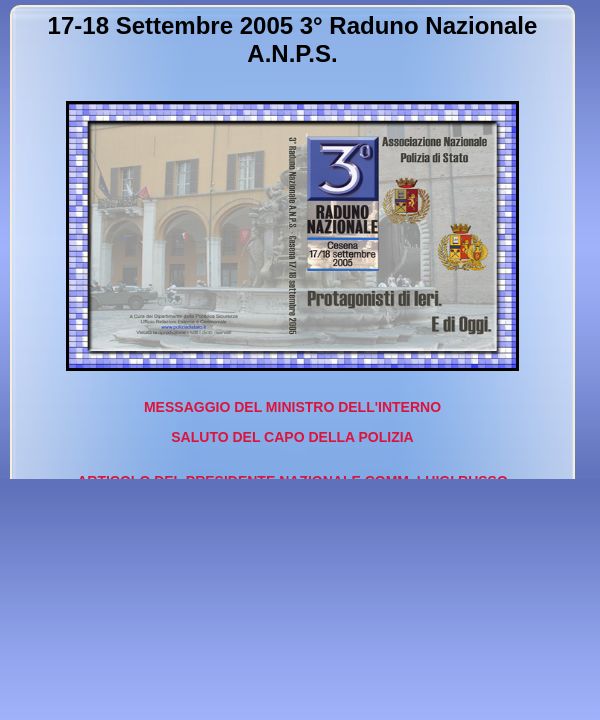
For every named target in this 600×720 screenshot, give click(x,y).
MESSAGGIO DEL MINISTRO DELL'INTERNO (292, 407)
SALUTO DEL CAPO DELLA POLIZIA (292, 437)
